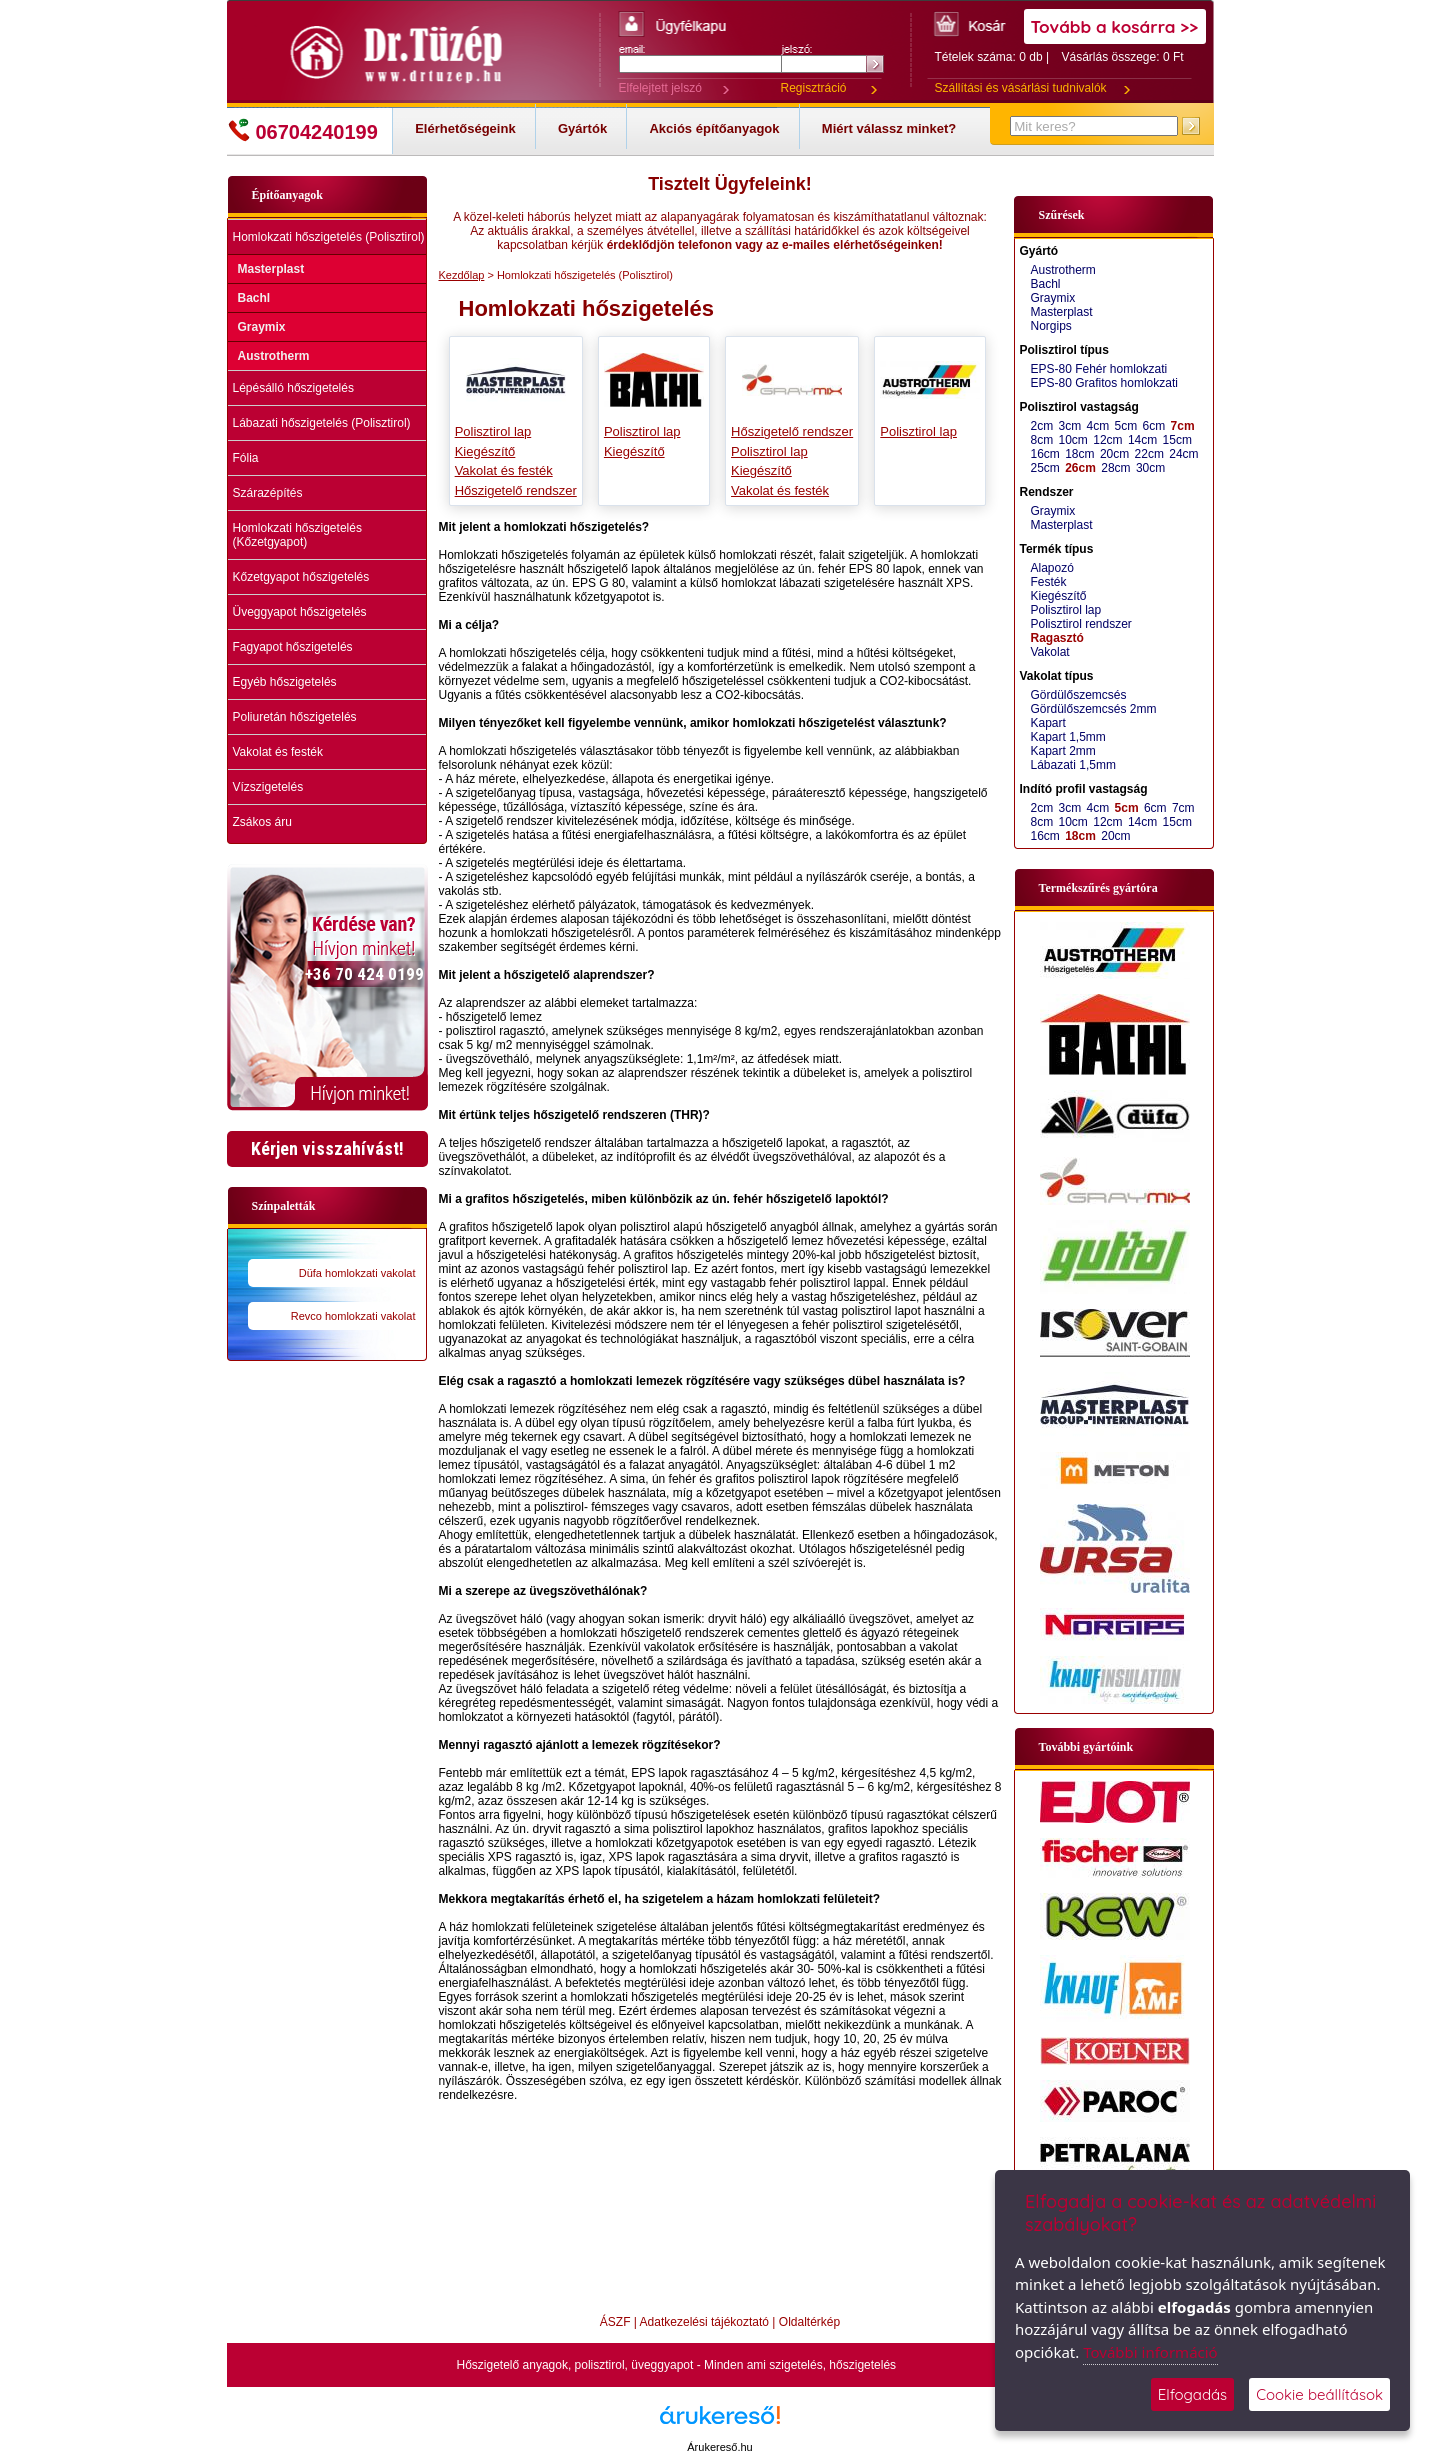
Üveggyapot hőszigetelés (300, 612)
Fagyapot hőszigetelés (293, 647)
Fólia (246, 458)
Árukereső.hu (719, 2447)
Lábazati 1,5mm (1073, 765)
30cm (1150, 468)
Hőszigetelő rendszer (516, 490)
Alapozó (1052, 568)
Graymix (262, 327)
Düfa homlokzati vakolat (357, 1273)
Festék (1049, 582)
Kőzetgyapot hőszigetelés (301, 577)
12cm (1107, 440)
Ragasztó (1057, 638)
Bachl (254, 298)
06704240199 (302, 130)
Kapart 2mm (1063, 751)
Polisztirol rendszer (1081, 624)
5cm (1126, 426)
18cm (1079, 454)
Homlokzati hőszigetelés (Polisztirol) (329, 237)
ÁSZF (615, 2322)
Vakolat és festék (278, 752)
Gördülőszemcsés (1079, 695)
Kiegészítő (485, 451)
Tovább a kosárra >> (1115, 26)
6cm (1154, 426)
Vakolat (1050, 652)
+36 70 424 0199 (364, 974)
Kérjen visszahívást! (327, 1148)
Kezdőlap (462, 275)
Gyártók (582, 128)
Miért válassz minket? (889, 128)
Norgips (1051, 326)
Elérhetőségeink (465, 128)
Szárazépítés (268, 493)
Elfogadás (1192, 2394)
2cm (1042, 426)
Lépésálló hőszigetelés (293, 388)
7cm (1183, 426)
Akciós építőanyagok (714, 128)
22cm (1149, 454)
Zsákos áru (262, 822)
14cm (1142, 440)
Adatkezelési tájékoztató (704, 2322)
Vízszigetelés (268, 787)
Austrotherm (274, 356)
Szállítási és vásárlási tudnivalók (1021, 88)
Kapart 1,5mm (1068, 737)
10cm (1073, 440)
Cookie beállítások (1319, 2394)
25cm (1045, 468)
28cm (1115, 468)
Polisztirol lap (493, 431)
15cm (1177, 440)
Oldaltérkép (809, 2322)
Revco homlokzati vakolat (353, 1316)
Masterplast (271, 269)
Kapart (1048, 723)
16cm (1045, 454)
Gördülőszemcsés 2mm (1094, 709)
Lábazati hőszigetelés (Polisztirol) (322, 423)
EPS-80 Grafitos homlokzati (1104, 383)
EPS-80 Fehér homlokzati (1099, 369)
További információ (1150, 2352)
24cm (1183, 454)
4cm (1098, 426)
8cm (1042, 440)
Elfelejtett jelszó (660, 88)
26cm (1080, 468)
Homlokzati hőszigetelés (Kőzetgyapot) (297, 535)
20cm (1114, 454)
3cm (1070, 426)
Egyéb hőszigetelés (285, 682)
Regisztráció (814, 88)
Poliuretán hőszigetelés (295, 717)
